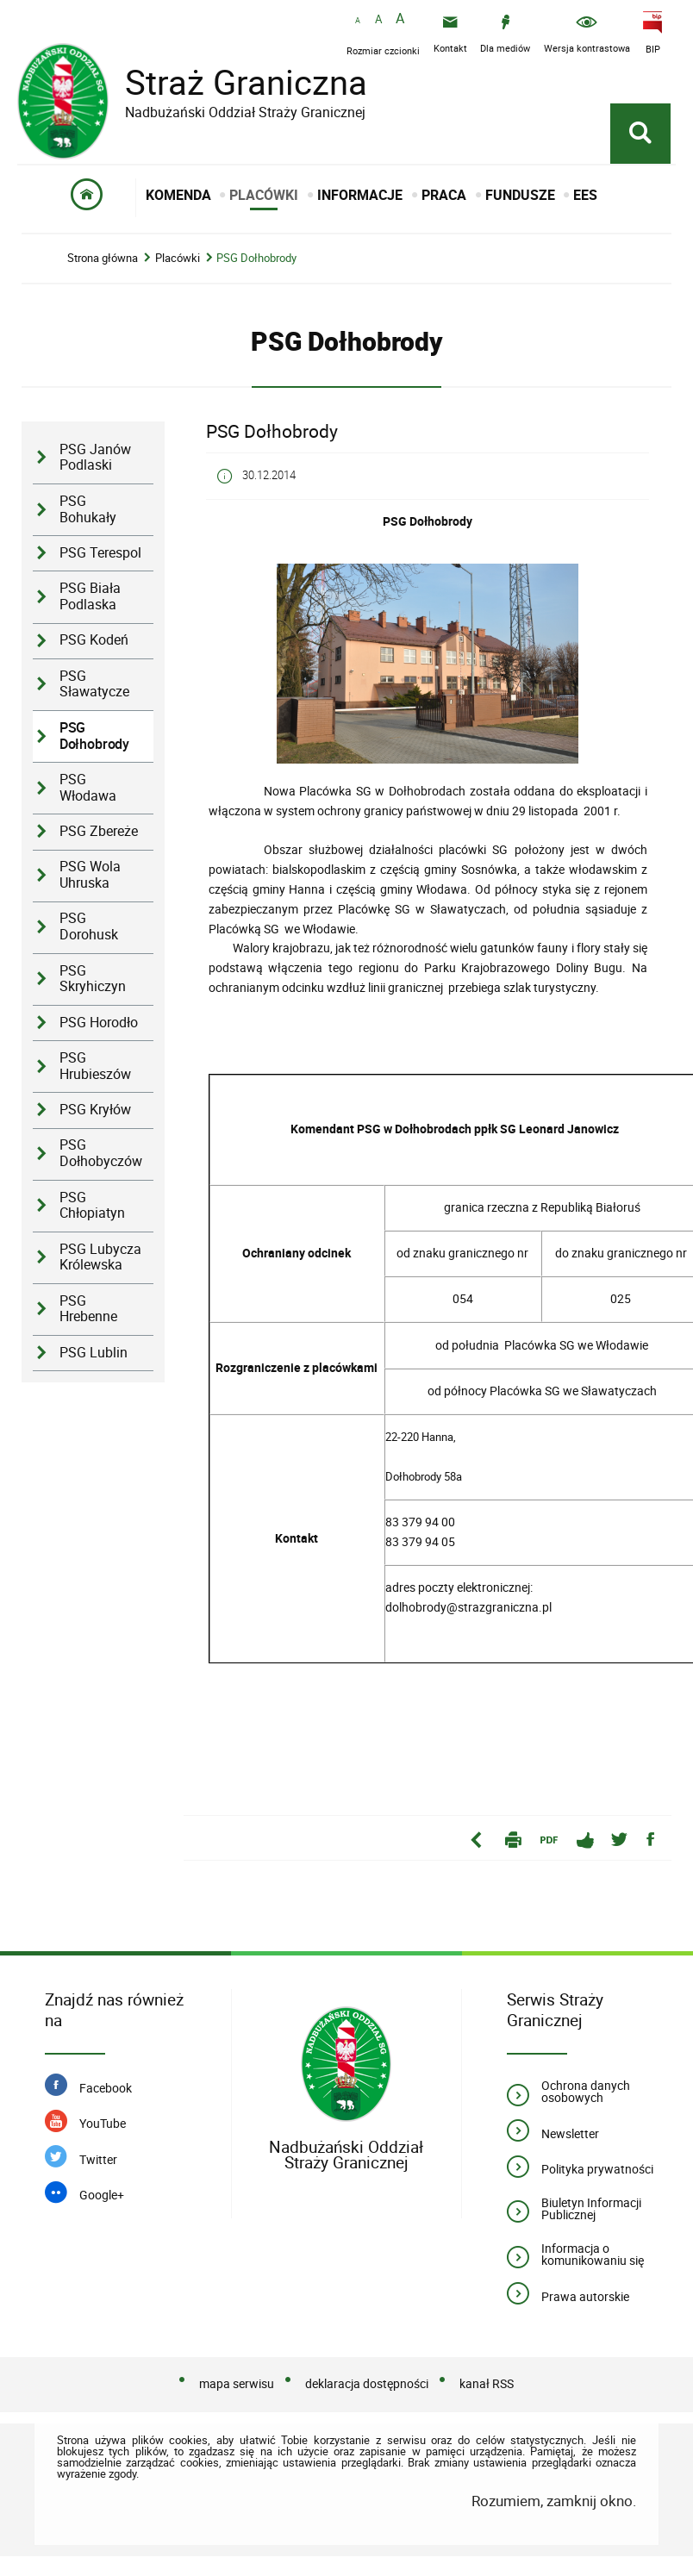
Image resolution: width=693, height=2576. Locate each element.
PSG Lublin (93, 1353)
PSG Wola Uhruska (90, 875)
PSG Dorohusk (88, 926)
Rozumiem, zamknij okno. (553, 2501)
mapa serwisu (236, 2383)
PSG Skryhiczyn (92, 979)
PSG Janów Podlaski (95, 457)
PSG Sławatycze (94, 684)
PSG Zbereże (98, 831)
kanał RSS (486, 2383)
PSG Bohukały (87, 509)
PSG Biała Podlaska (90, 596)
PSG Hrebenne (88, 1309)
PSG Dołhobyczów (100, 1153)
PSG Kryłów (95, 1110)
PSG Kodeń (93, 640)
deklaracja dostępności (366, 2383)
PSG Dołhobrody (256, 258)
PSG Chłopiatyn (92, 1205)
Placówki (177, 258)
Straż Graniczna (232, 82)
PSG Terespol (100, 553)
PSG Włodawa (87, 787)
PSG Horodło (98, 1023)
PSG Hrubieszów (95, 1066)
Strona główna (102, 258)
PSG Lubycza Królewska (100, 1257)
